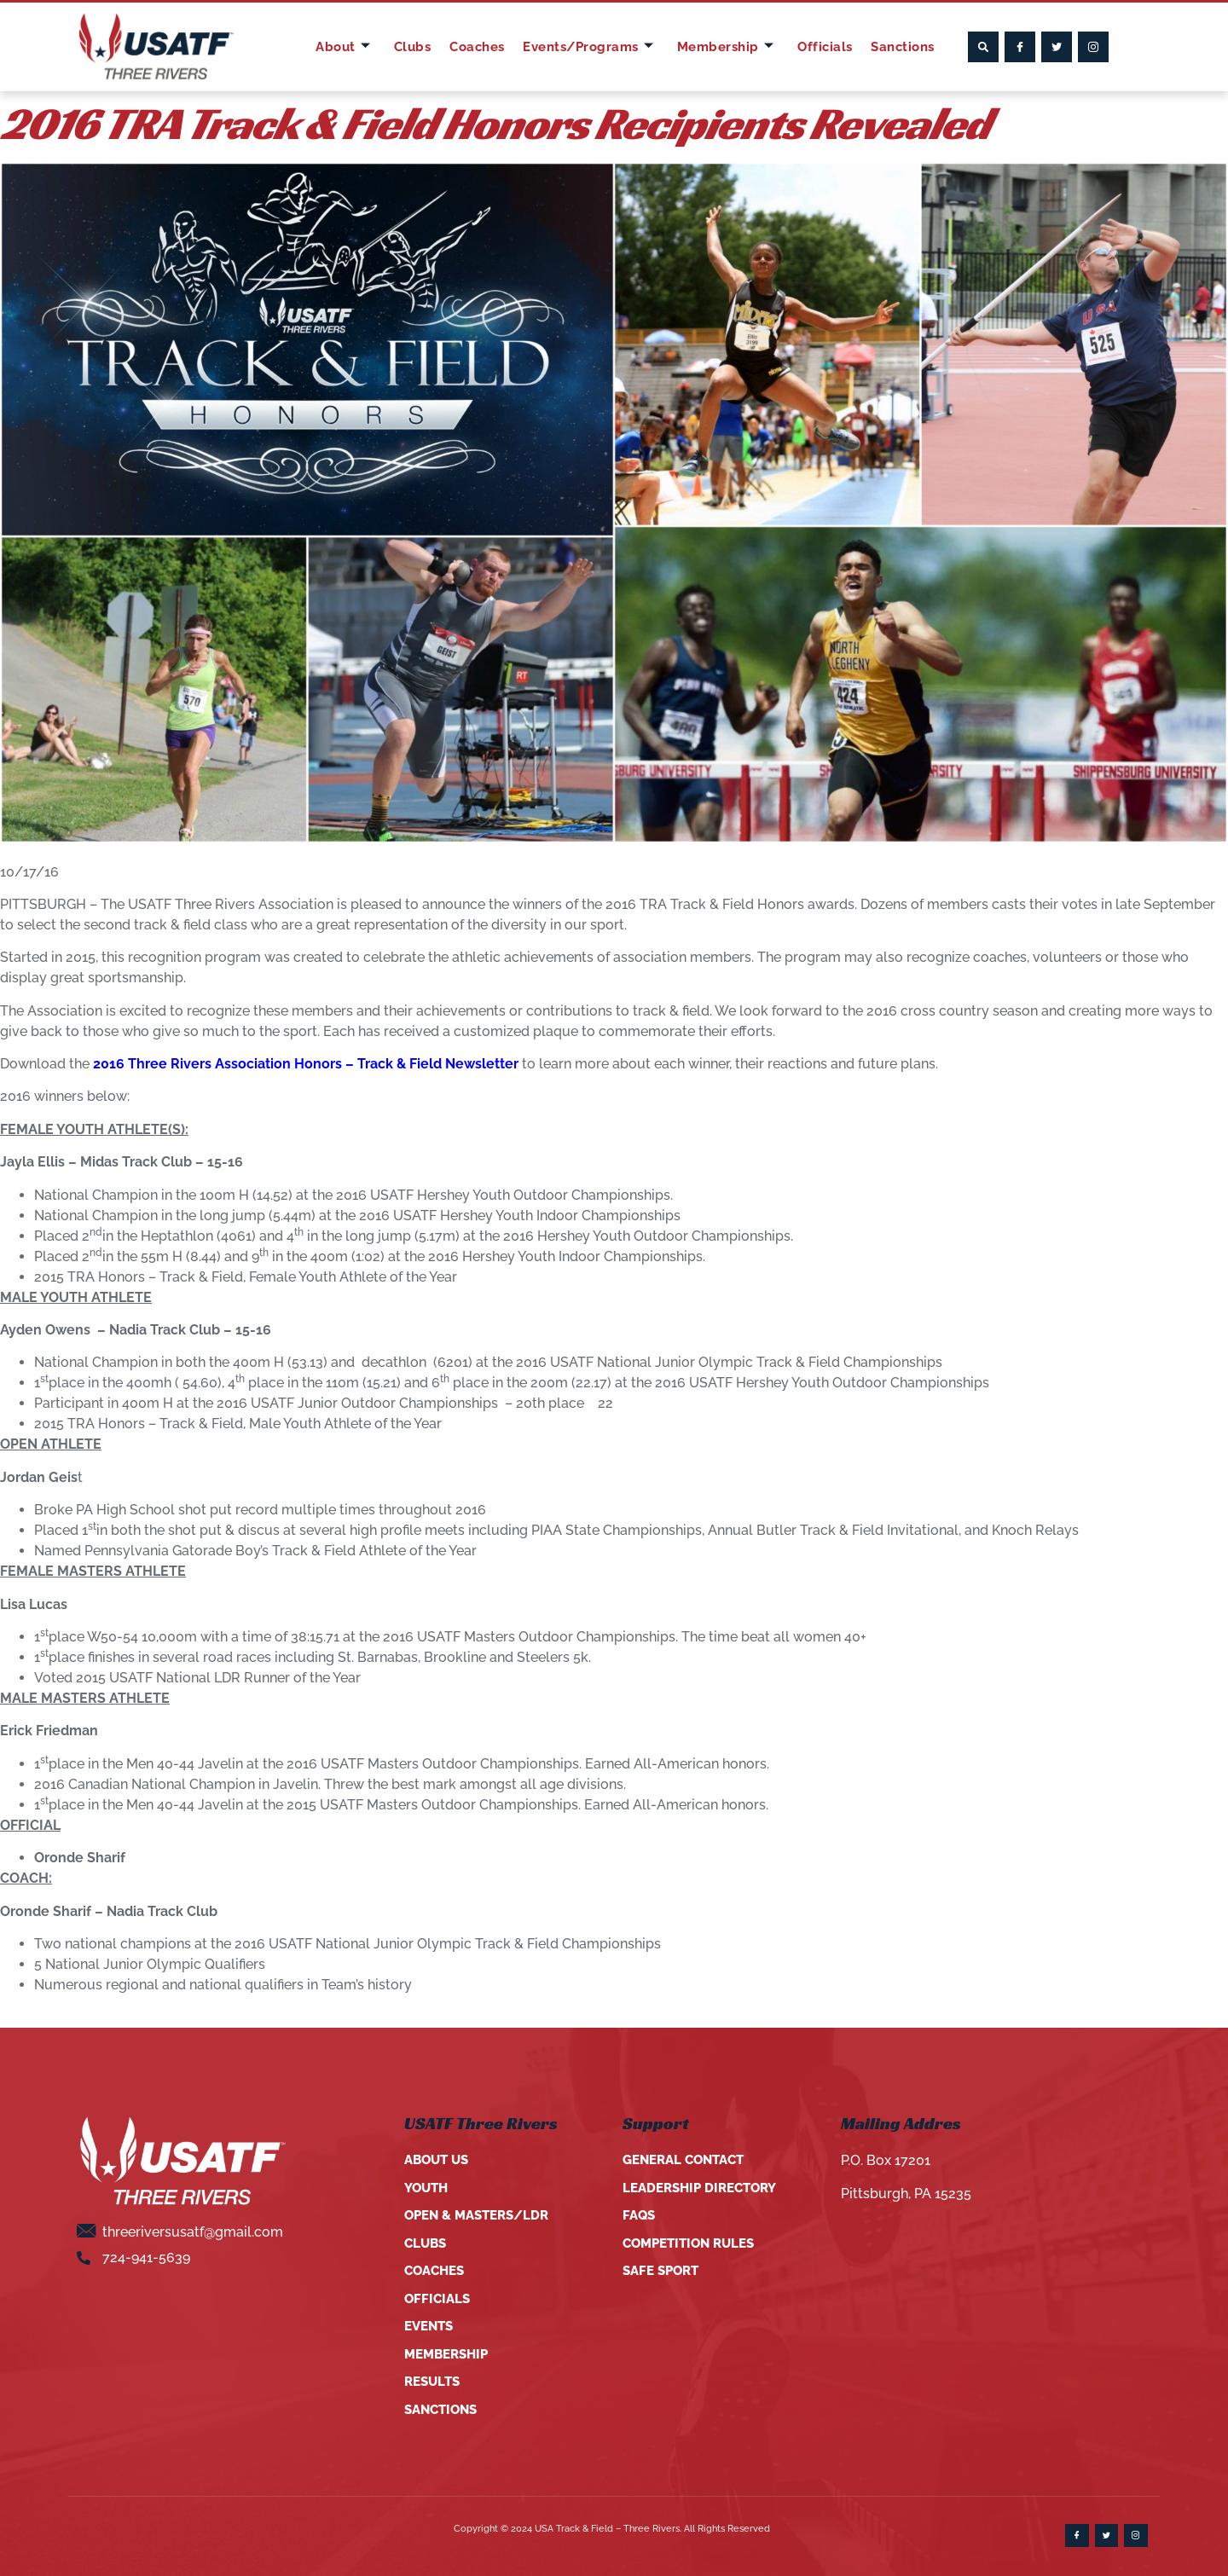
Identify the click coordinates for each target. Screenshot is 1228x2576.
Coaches (476, 46)
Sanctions (900, 46)
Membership (727, 47)
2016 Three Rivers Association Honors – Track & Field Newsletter (305, 1064)
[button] (983, 47)
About (347, 47)
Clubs (414, 46)
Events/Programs (588, 47)
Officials (825, 46)
